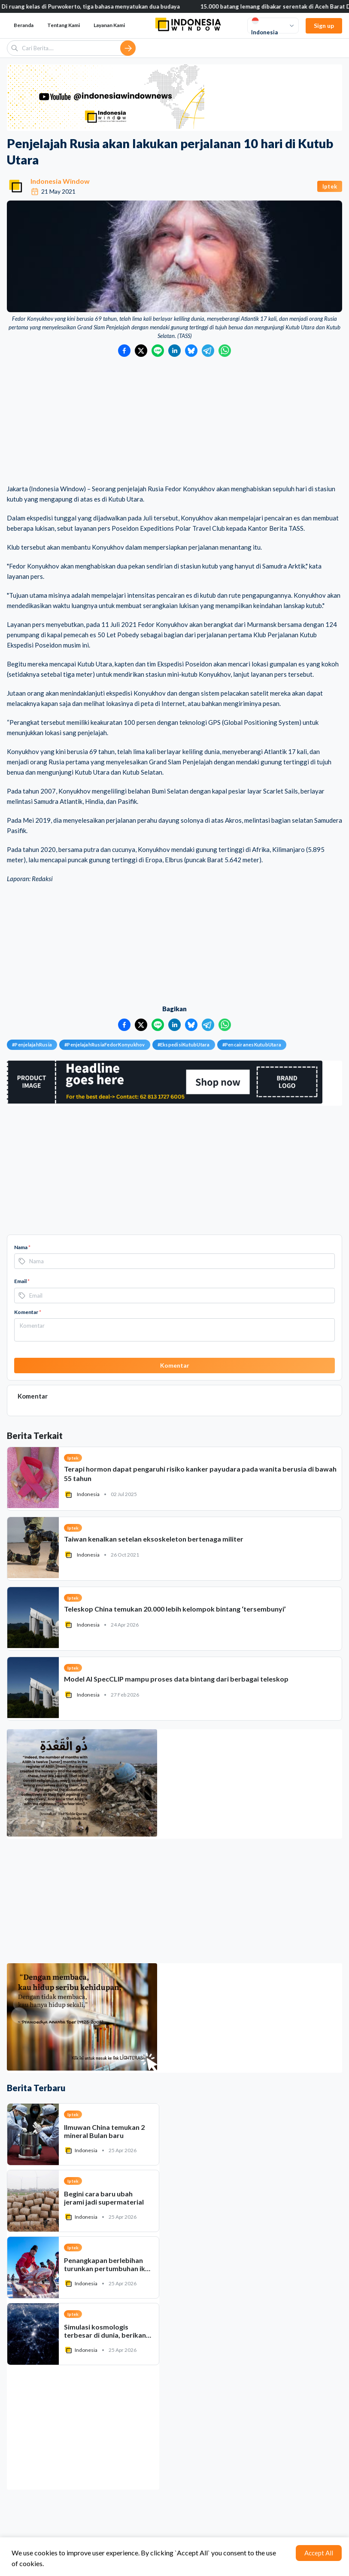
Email (22, 1281)
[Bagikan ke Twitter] (141, 350)
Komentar (27, 1312)
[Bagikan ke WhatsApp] (225, 350)
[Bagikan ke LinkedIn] (174, 350)
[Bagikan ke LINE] (158, 350)
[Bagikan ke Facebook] (124, 350)
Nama (22, 1247)
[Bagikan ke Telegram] (208, 350)
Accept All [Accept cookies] (318, 2553)
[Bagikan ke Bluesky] (191, 350)
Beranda (23, 25)
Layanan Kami (109, 25)
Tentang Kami (63, 25)
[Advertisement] (174, 421)
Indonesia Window (60, 181)
